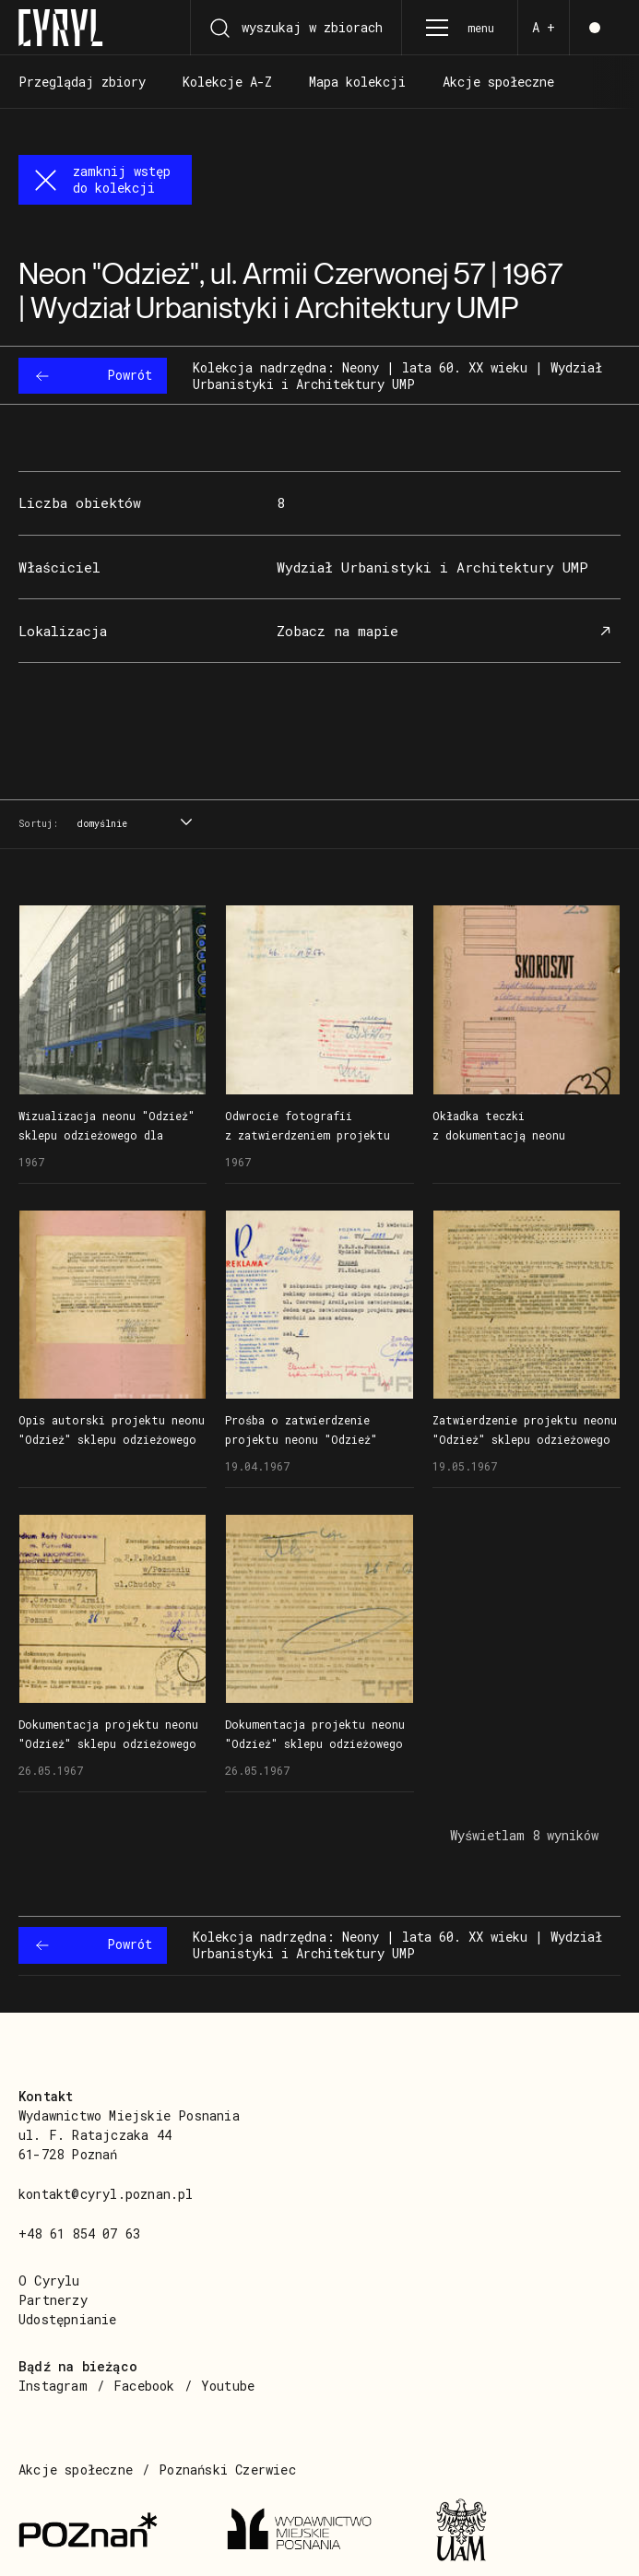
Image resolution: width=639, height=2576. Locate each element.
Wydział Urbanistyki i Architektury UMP (432, 567)
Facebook (144, 2385)
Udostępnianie (67, 2319)
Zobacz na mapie (446, 631)
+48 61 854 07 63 (79, 2233)
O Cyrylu (49, 2280)
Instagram (53, 2385)
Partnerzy (53, 2300)
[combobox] (132, 825)
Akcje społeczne (75, 2469)
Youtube (227, 2385)
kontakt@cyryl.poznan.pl (106, 2194)
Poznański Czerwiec (227, 2469)
